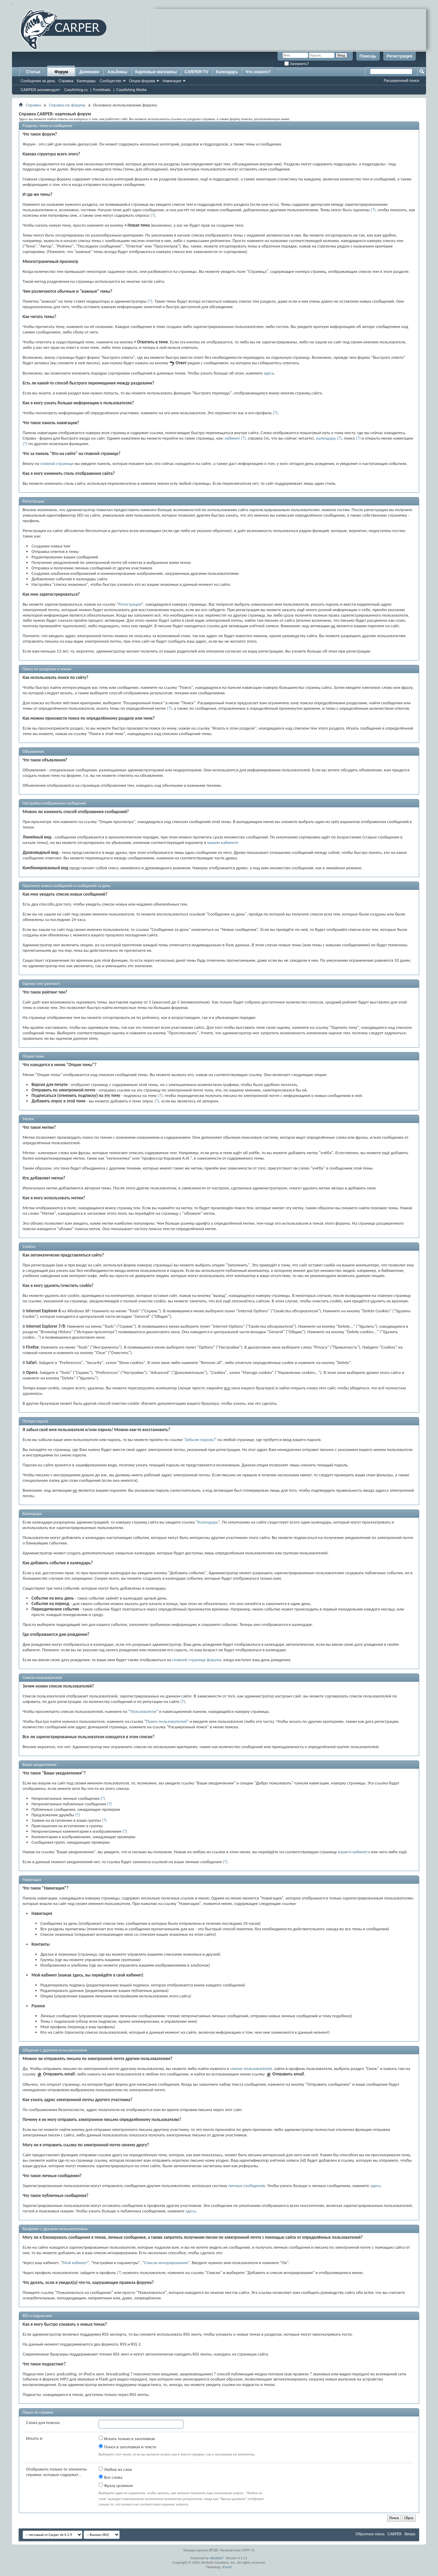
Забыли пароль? (200, 1439)
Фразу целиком (116, 2485)
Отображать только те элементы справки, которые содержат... (56, 2471)
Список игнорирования (166, 2262)
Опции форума (142, 81)
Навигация (172, 81)
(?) (373, 209)
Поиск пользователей (166, 1721)
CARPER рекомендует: (41, 90)
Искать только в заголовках (127, 2438)
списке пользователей (251, 2068)
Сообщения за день (38, 81)
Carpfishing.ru (76, 90)
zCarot (227, 2567)
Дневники (89, 72)
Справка (66, 81)
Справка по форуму (67, 105)
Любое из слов (115, 2469)
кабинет (232, 438)
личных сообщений (246, 2185)
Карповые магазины (156, 72)
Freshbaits (102, 90)
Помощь (368, 56)
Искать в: (34, 2438)
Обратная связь (370, 2533)
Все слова (110, 2477)
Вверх (409, 2533)
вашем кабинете (223, 842)
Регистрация (399, 56)
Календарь (86, 81)
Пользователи (143, 1711)
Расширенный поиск (401, 80)
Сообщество (110, 81)
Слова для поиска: (43, 2422)
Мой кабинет (74, 2262)
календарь (326, 438)
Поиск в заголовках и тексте (127, 2446)
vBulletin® (217, 2558)
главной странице (57, 463)
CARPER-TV (196, 72)
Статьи (33, 72)
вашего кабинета (354, 1851)
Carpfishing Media (131, 90)
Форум (61, 72)
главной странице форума (196, 1659)
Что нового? (257, 72)
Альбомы (117, 72)
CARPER (394, 2533)
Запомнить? (296, 64)
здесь (269, 373)
